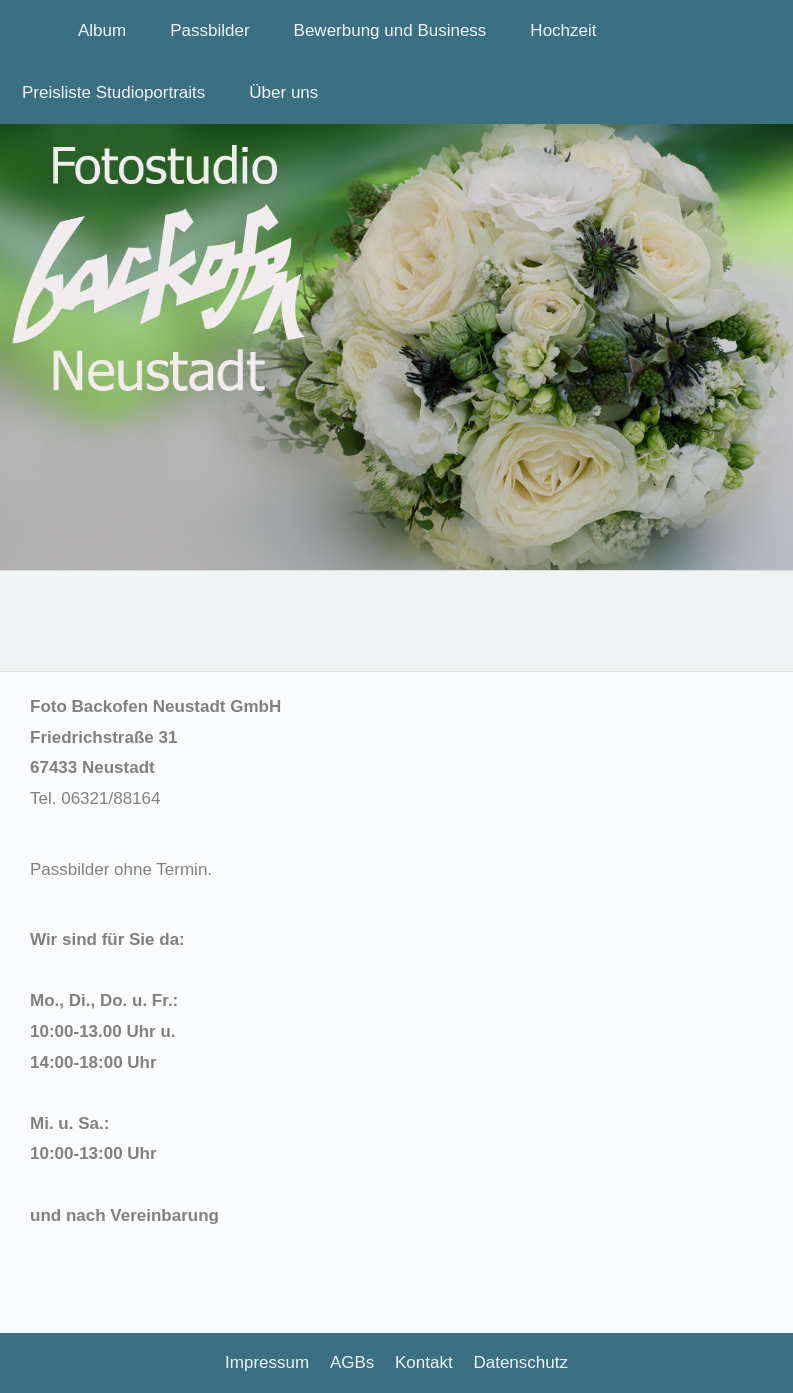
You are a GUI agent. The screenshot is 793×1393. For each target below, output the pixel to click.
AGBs (352, 1362)
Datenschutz (520, 1362)
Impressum (267, 1362)
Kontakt (424, 1362)
